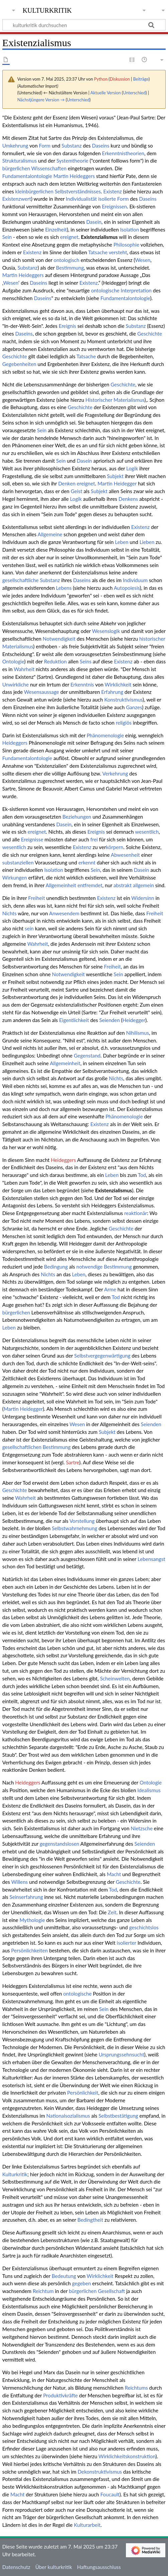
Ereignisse (32, 839)
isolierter (126, 1943)
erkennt (87, 862)
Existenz (112, 191)
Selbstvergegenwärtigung (102, 1356)
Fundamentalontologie (27, 176)
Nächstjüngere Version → (41, 99)
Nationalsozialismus (68, 2116)
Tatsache (98, 252)
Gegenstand (87, 1055)
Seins (86, 661)
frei (94, 839)
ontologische (105, 290)
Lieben (147, 542)
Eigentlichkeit (74, 1020)
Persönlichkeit (82, 2093)
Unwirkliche (15, 684)
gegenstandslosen (59, 1844)
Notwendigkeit (59, 639)
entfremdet (89, 885)
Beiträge (140, 79)
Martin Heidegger (117, 483)
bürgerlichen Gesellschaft (97, 2291)
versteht (118, 252)
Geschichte (149, 334)
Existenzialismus (99, 237)
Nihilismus (137, 1033)
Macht (114, 1874)
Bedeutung (64, 2276)
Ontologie (13, 661)
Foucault (109, 2494)
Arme (110, 1289)
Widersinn (142, 898)
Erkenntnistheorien (123, 153)
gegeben (81, 2283)
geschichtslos (143, 1927)
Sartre (72, 1462)
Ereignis (67, 326)
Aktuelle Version (106, 92)
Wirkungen (14, 878)
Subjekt (115, 476)
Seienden (109, 1020)
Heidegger (134, 1020)
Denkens (128, 499)
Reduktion (55, 661)
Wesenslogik (106, 631)
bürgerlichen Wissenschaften (34, 168)
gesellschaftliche (20, 580)
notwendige (89, 1267)
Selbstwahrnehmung (74, 1528)
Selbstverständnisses (78, 191)
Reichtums (136, 2388)
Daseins (100, 146)
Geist (76, 491)
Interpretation (136, 290)
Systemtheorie (72, 161)
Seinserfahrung (26, 1897)
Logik (132, 468)
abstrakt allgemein (134, 885)
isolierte (107, 199)
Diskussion (120, 79)
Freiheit (36, 898)
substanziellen (18, 862)
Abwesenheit (125, 855)
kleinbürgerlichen (34, 191)
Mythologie (32, 1920)
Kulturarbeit (87, 2525)
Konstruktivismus (123, 700)
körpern (114, 847)
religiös (124, 723)
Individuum (135, 580)
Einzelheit (56, 229)
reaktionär (135, 1213)
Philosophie (126, 245)
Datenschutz (16, 2567)
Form (45, 146)
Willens (19, 1882)
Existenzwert (16, 199)
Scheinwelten (115, 1678)
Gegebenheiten (19, 364)
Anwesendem (64, 913)
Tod (142, 1175)
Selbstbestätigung (118, 2116)
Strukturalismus (19, 161)
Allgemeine (50, 534)
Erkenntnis (82, 684)
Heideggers (14, 743)
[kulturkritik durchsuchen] (84, 24)
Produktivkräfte (60, 2395)
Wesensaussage (41, 692)
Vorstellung (82, 1521)
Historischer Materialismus (115, 400)
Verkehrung (115, 773)
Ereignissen (114, 206)
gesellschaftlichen (21, 1447)
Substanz (71, 146)
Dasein (94, 222)
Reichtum (43, 2291)
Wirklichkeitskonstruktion (127, 2456)
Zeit (112, 1912)
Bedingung (56, 1267)
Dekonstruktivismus (99, 2472)
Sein (7, 237)
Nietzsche (142, 1828)
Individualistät (81, 199)
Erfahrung (112, 692)
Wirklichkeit (118, 684)
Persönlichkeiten (29, 1950)
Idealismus (148, 1790)
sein (29, 928)
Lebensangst (151, 1559)
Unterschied (134, 92)
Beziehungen (76, 817)
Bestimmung (70, 268)
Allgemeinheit (61, 885)
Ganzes (134, 707)
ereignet (69, 237)
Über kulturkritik (53, 2567)
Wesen (142, 260)
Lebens (64, 588)
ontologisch (66, 260)
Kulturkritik (14, 2174)
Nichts (9, 913)
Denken (66, 483)
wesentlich (147, 832)
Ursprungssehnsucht (121, 2054)
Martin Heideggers (74, 176)
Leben (121, 542)
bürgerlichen (16, 1312)
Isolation (129, 229)
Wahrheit (24, 669)
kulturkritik (47, 9)
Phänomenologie (105, 735)
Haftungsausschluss (99, 2567)
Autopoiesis (127, 588)
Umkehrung (15, 146)
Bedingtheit (90, 2220)
